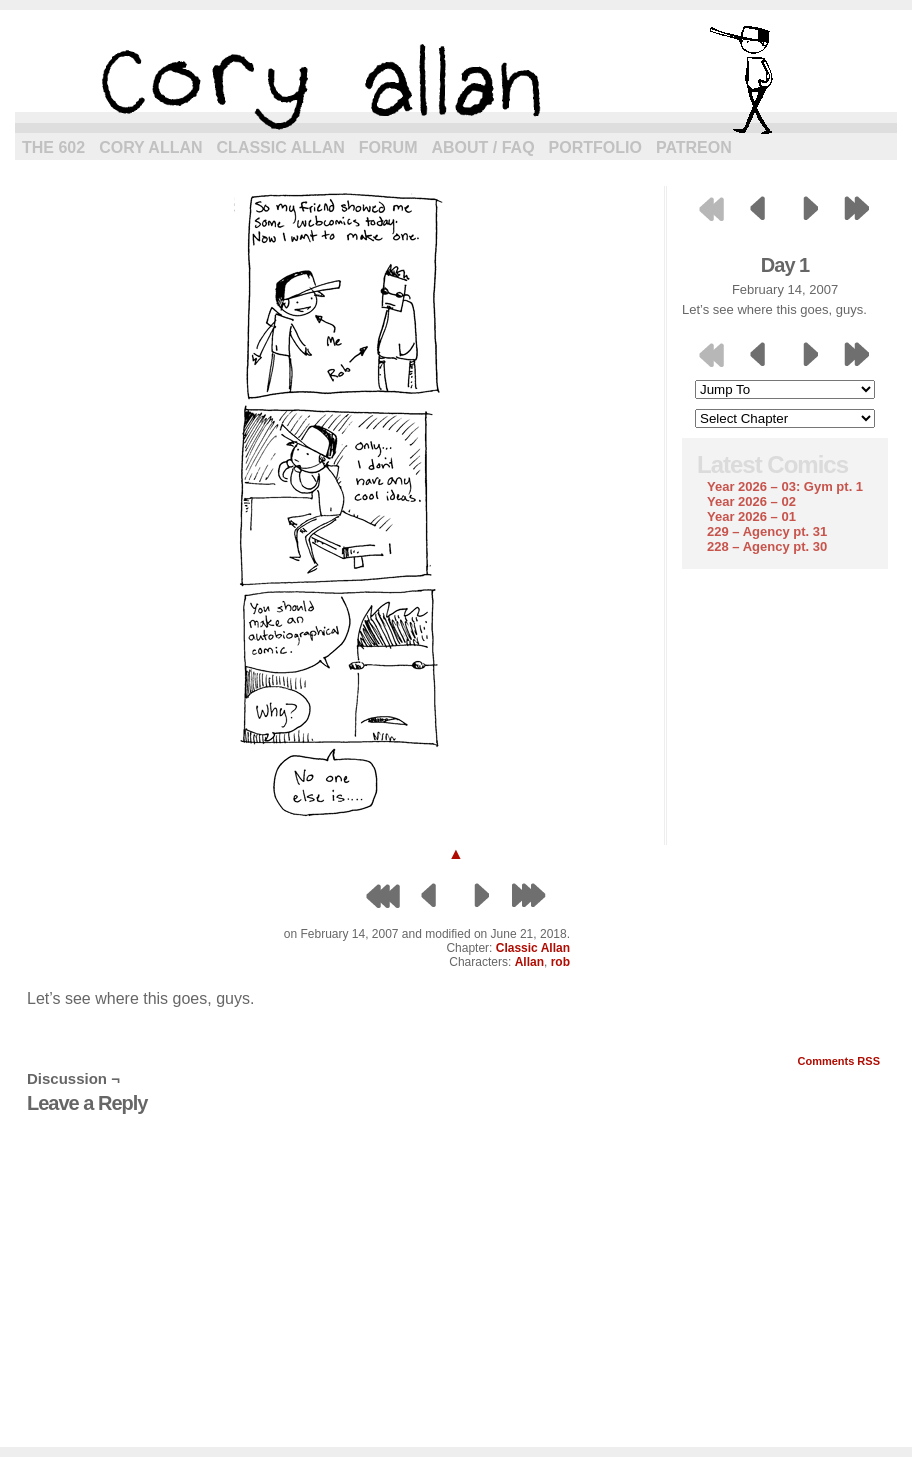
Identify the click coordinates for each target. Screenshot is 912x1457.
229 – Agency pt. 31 (767, 531)
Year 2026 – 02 (751, 501)
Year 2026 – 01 (751, 516)
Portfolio (595, 147)
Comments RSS (838, 1061)
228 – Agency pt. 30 (767, 546)
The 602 (53, 147)
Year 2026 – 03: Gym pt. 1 (785, 486)
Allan (529, 962)
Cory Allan (150, 147)
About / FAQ (483, 147)
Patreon (694, 147)
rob (560, 962)
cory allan (456, 80)
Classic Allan (281, 147)
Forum (388, 147)
